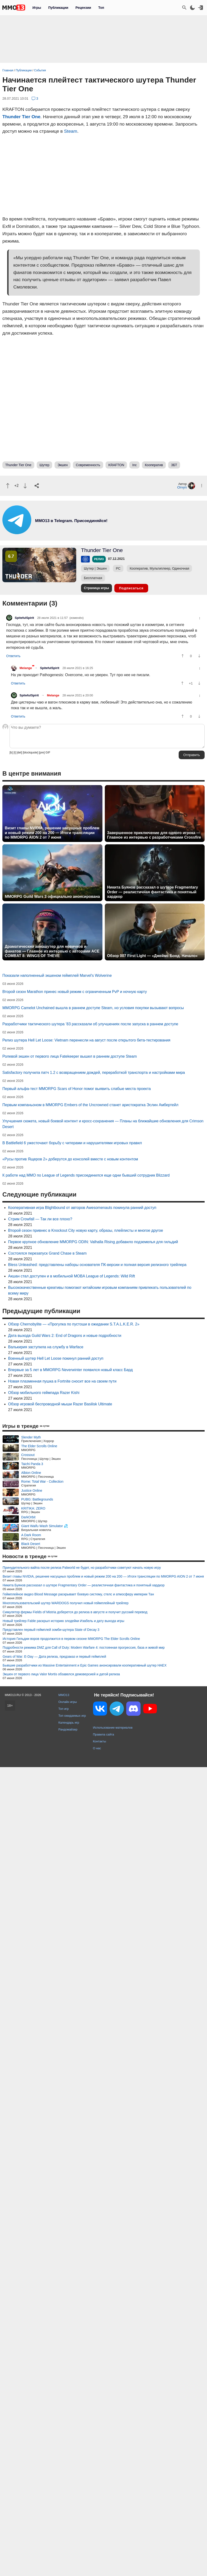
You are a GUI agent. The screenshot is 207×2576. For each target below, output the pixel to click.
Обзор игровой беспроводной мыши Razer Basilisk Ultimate (60, 1404)
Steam (70, 131)
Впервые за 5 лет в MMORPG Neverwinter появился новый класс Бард (70, 1370)
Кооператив (154, 465)
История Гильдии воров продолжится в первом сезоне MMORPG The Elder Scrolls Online (71, 1639)
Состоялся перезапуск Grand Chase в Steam (47, 1253)
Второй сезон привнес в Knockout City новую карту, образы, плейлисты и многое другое (85, 1230)
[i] (15, 752)
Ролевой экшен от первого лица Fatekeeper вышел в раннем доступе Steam (69, 1056)
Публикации (58, 8)
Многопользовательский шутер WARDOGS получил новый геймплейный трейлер (66, 1603)
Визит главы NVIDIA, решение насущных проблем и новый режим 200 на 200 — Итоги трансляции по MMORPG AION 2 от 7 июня (52, 832)
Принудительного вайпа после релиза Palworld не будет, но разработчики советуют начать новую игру (82, 1567)
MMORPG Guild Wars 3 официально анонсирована (52, 897)
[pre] (42, 752)
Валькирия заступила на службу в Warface (45, 1347)
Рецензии (83, 8)
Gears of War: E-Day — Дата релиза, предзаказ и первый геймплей (54, 1656)
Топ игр (63, 1709)
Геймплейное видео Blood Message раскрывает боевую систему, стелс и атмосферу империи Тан (78, 1594)
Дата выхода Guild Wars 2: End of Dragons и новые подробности (64, 1336)
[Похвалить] (7, 485)
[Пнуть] (25, 485)
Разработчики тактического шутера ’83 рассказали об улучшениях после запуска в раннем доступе (90, 1024)
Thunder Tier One (21, 116)
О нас (97, 1748)
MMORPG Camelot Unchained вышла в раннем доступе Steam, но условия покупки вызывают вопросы (93, 1008)
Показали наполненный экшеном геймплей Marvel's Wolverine (57, 975)
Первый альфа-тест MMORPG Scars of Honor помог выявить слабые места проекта (76, 1089)
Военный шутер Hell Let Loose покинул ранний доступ (55, 1358)
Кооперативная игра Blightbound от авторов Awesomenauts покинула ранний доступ (82, 1208)
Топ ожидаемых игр (72, 1715)
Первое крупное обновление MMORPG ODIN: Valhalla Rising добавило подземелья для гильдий (93, 1242)
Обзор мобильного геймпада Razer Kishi (43, 1393)
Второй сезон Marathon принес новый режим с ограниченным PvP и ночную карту (74, 992)
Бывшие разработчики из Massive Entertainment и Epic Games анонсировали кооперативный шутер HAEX (85, 1665)
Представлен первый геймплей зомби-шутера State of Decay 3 (51, 1630)
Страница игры (96, 588)
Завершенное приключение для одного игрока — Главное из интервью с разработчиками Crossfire (154, 835)
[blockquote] (30, 752)
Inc (134, 465)
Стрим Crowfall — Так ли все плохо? (40, 1219)
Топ (101, 8)
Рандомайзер (67, 1729)
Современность (88, 465)
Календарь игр (68, 1722)
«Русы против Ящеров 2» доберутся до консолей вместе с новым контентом (70, 1159)
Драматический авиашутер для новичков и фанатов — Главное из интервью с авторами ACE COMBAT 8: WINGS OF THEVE (52, 951)
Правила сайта (103, 1734)
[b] (11, 752)
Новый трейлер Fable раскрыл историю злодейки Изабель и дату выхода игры (63, 1621)
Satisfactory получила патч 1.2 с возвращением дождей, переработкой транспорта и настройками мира (93, 1072)
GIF (47, 752)
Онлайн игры (67, 1702)
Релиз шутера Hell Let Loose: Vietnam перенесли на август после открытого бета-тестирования (86, 1040)
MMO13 (63, 1695)
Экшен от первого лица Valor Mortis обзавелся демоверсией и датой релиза (61, 1674)
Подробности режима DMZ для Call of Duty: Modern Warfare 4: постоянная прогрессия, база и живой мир (84, 1647)
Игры (36, 8)
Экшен (62, 465)
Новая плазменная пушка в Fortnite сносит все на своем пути (62, 1381)
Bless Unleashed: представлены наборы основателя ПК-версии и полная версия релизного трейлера (97, 1265)
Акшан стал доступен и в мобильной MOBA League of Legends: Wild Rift (71, 1276)
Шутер (45, 465)
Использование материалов (112, 1727)
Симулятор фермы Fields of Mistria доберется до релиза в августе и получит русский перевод (75, 1612)
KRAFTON (116, 465)
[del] (19, 752)
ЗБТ (174, 465)
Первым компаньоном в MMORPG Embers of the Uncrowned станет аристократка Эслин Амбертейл (90, 1105)
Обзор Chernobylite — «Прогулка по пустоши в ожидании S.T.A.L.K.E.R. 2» (73, 1324)
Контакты (99, 1741)
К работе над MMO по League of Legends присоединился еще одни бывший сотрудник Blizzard (86, 1175)
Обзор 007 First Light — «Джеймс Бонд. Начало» (152, 956)
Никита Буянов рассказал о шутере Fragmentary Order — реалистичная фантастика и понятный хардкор (152, 891)
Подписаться (131, 588)
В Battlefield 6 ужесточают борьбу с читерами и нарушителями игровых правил (72, 1143)
